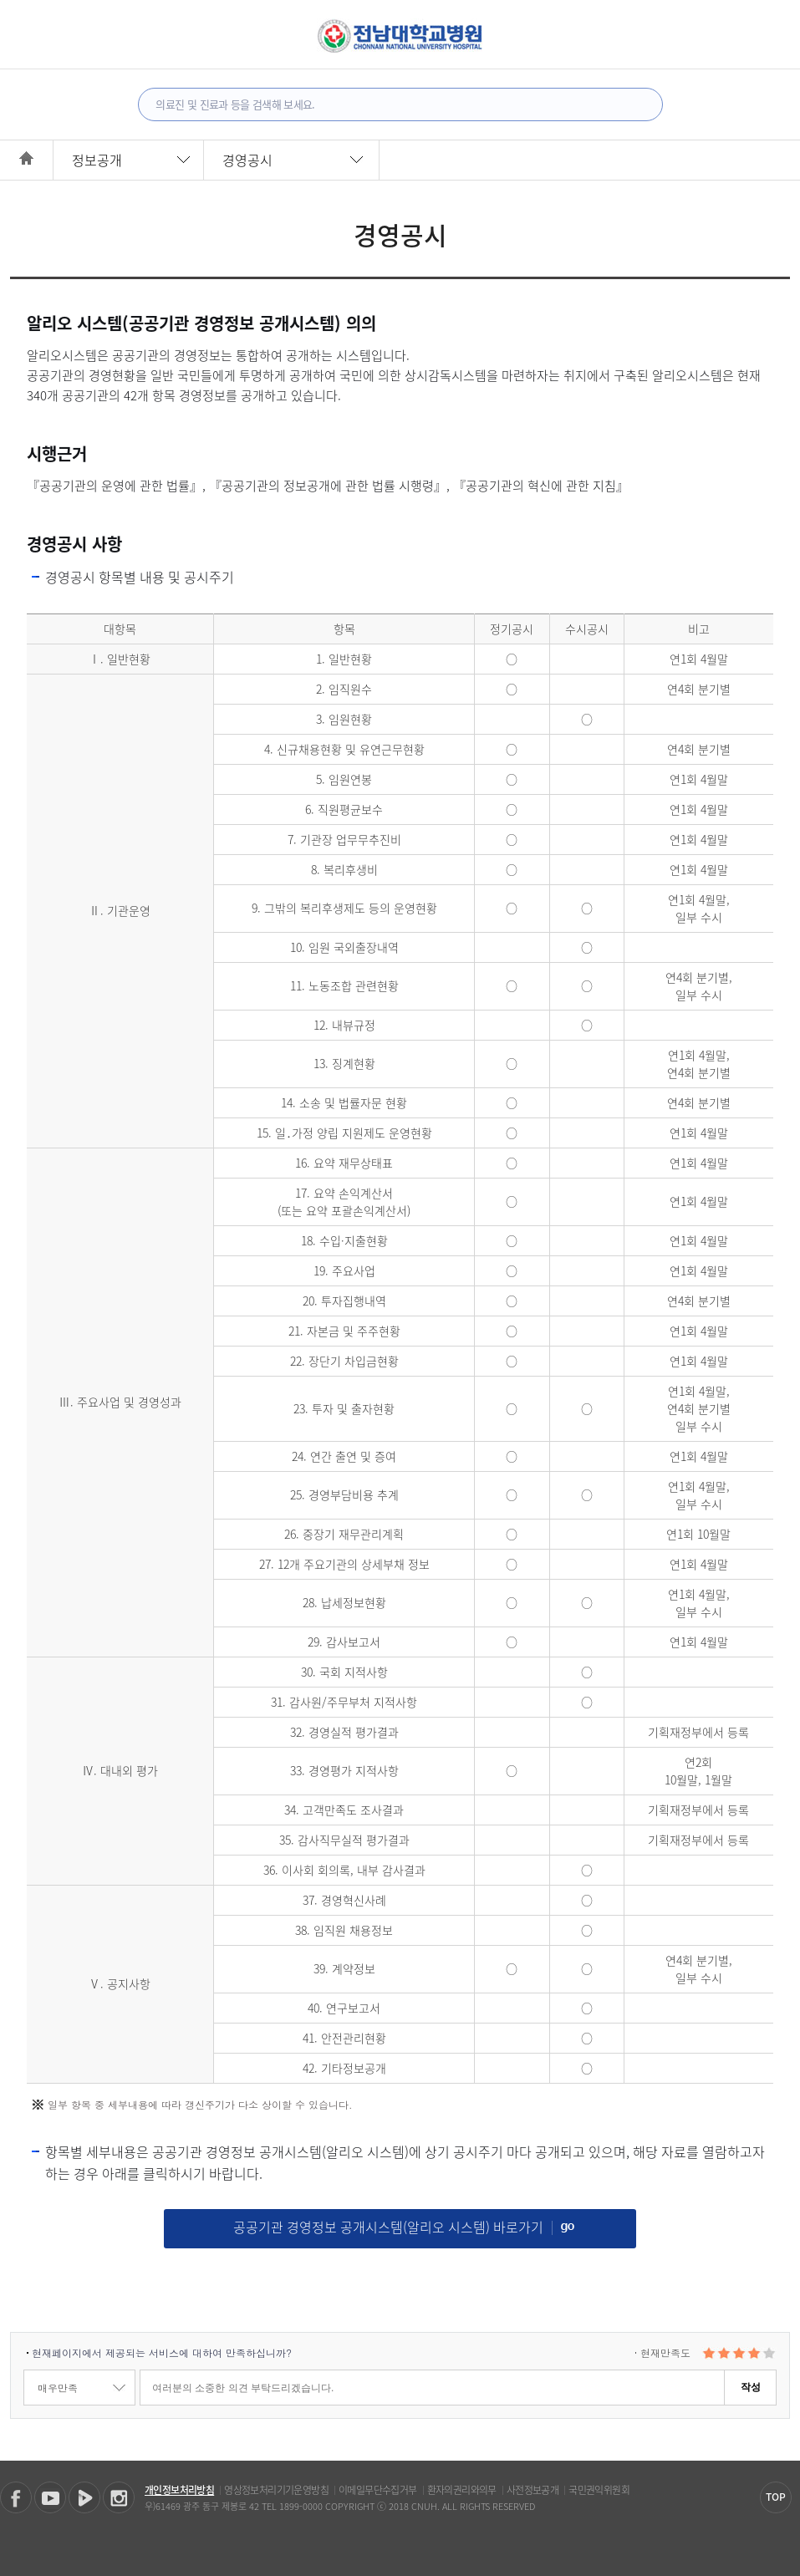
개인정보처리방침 (179, 2489)
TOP (776, 2496)
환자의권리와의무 (462, 2489)
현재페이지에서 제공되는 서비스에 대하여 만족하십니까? (162, 2352)
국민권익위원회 (598, 2489)
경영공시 (247, 160)
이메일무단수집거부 (378, 2489)
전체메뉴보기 (36, 34)
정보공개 (97, 160)
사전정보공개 (532, 2489)
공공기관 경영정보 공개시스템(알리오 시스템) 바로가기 (403, 2227)
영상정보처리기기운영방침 (276, 2489)
